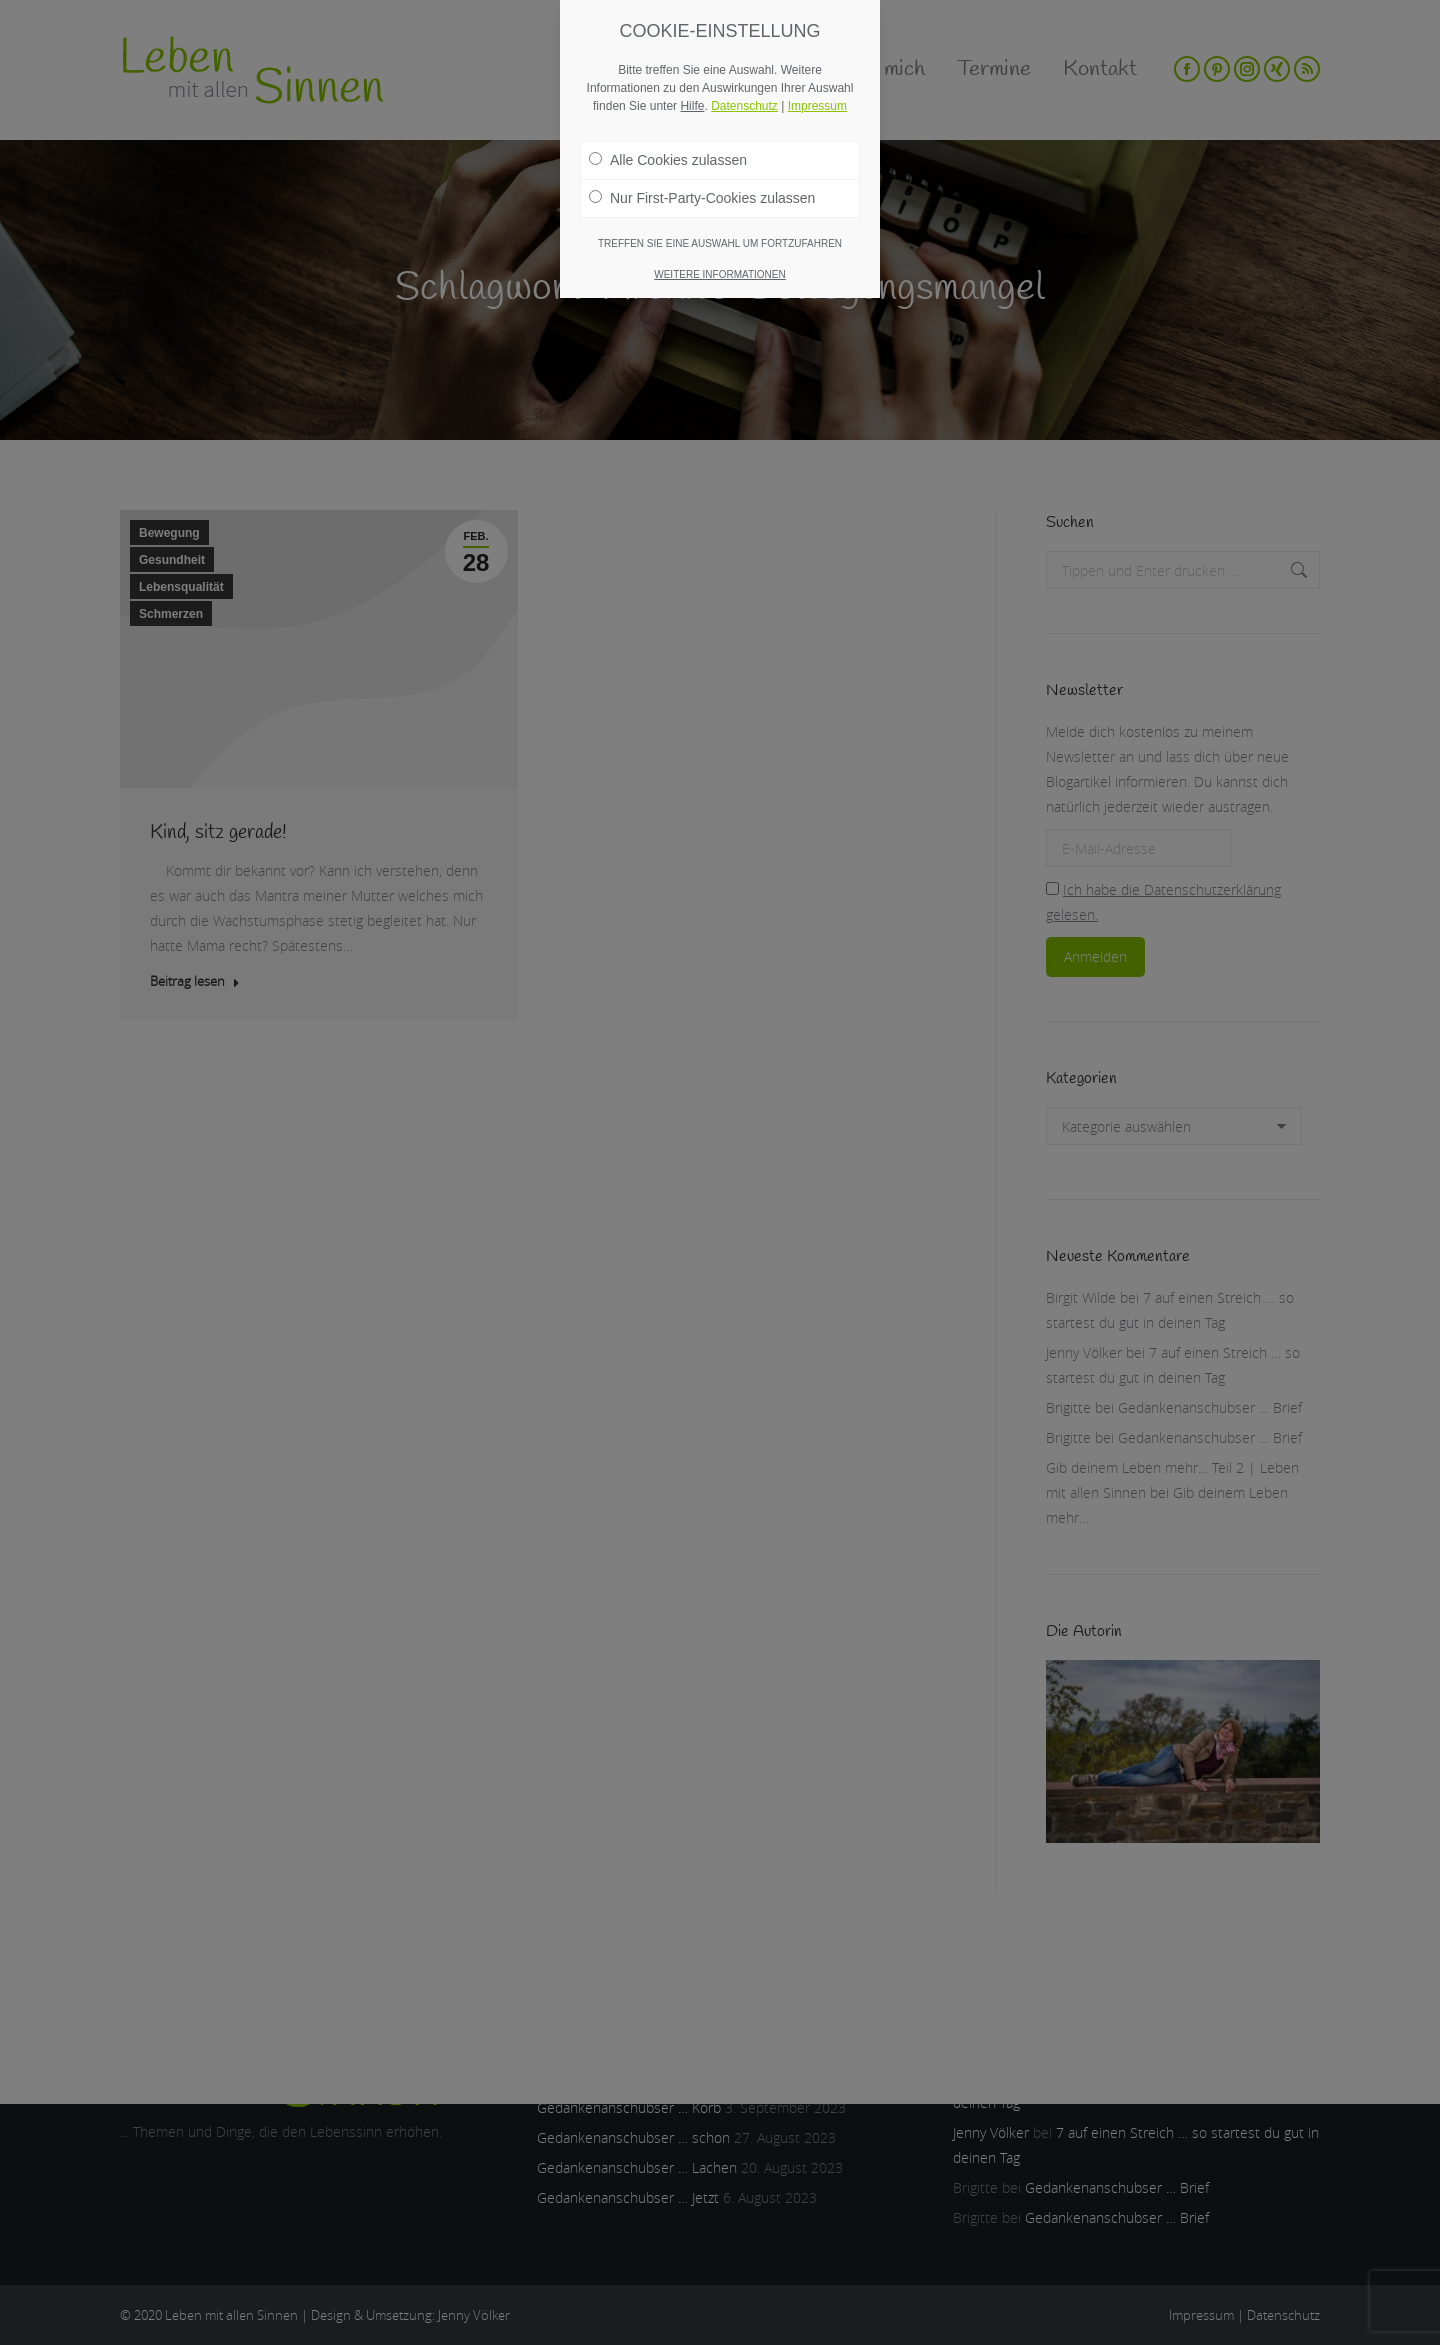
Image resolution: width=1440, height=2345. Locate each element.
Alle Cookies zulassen (668, 160)
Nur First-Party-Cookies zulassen (702, 198)
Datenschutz (744, 106)
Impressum (817, 106)
